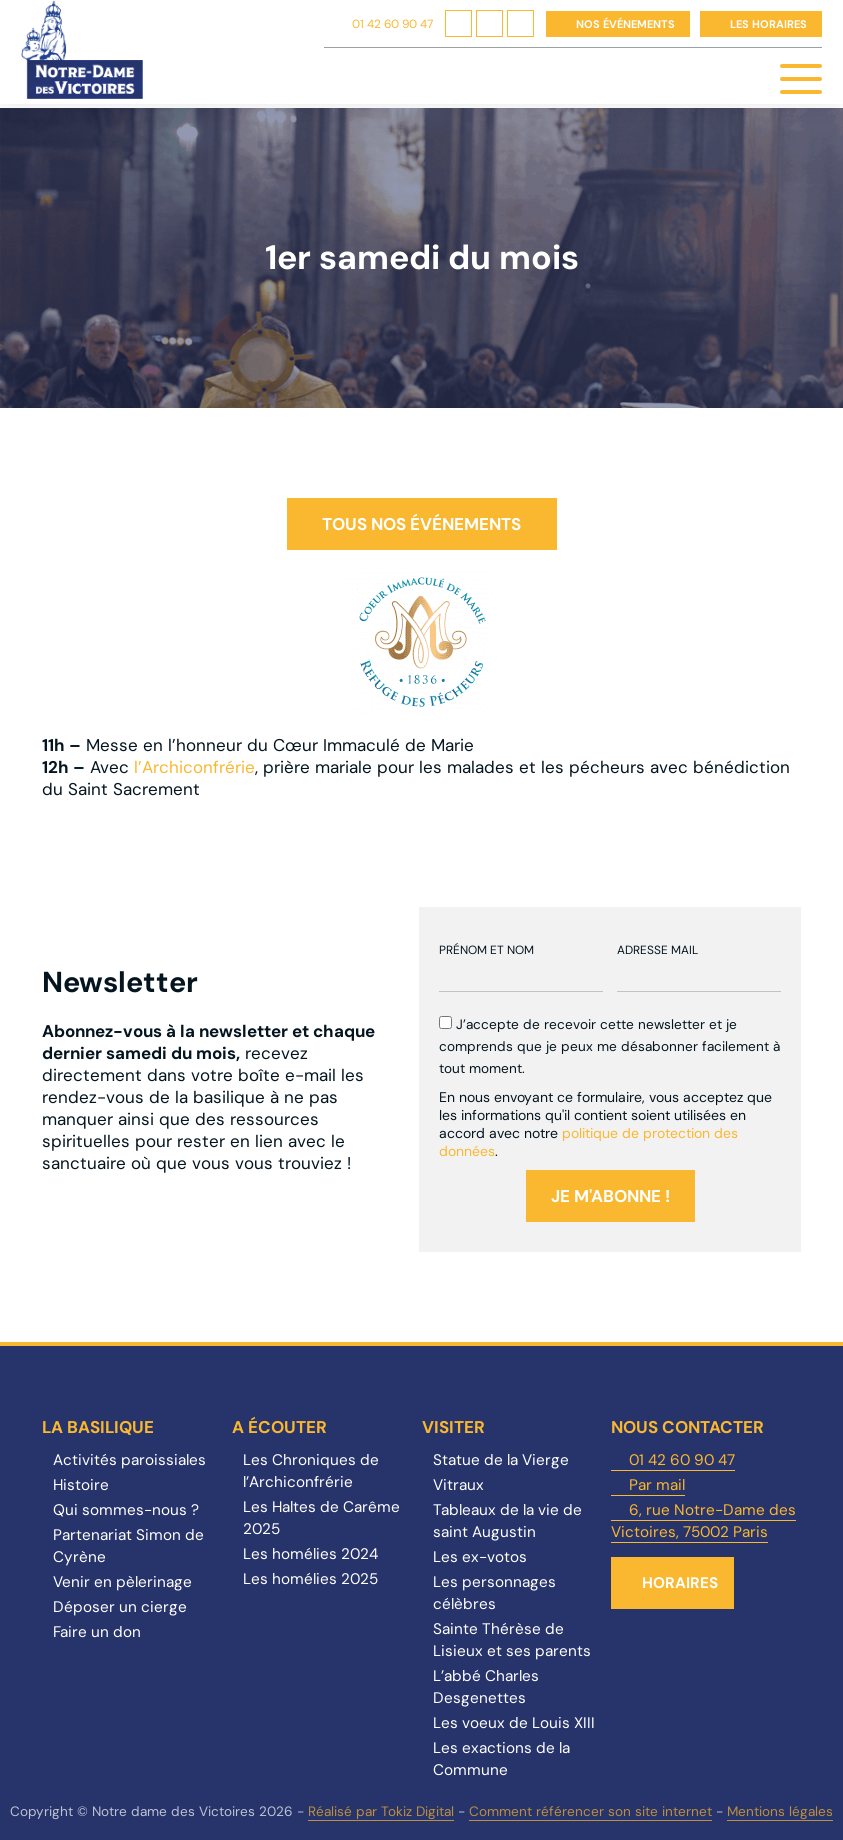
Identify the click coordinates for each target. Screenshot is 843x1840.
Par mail (657, 1485)
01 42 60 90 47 (392, 24)
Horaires (680, 1583)
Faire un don (97, 1632)
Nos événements (625, 24)
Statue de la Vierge (501, 1460)
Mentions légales (780, 1811)
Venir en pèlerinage (122, 1582)
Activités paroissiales (129, 1460)
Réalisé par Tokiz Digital (381, 1811)
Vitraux (458, 1485)
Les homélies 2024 (310, 1554)
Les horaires (768, 24)
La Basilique (98, 1427)
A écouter (279, 1427)
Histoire (81, 1485)
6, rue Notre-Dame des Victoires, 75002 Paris (703, 1521)
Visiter (453, 1427)
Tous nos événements (421, 524)
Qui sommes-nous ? (126, 1510)
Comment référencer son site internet (590, 1811)
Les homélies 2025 (310, 1579)
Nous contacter (687, 1427)
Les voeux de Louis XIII (514, 1723)
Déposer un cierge (120, 1607)
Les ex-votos (480, 1557)
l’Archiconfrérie (194, 767)
